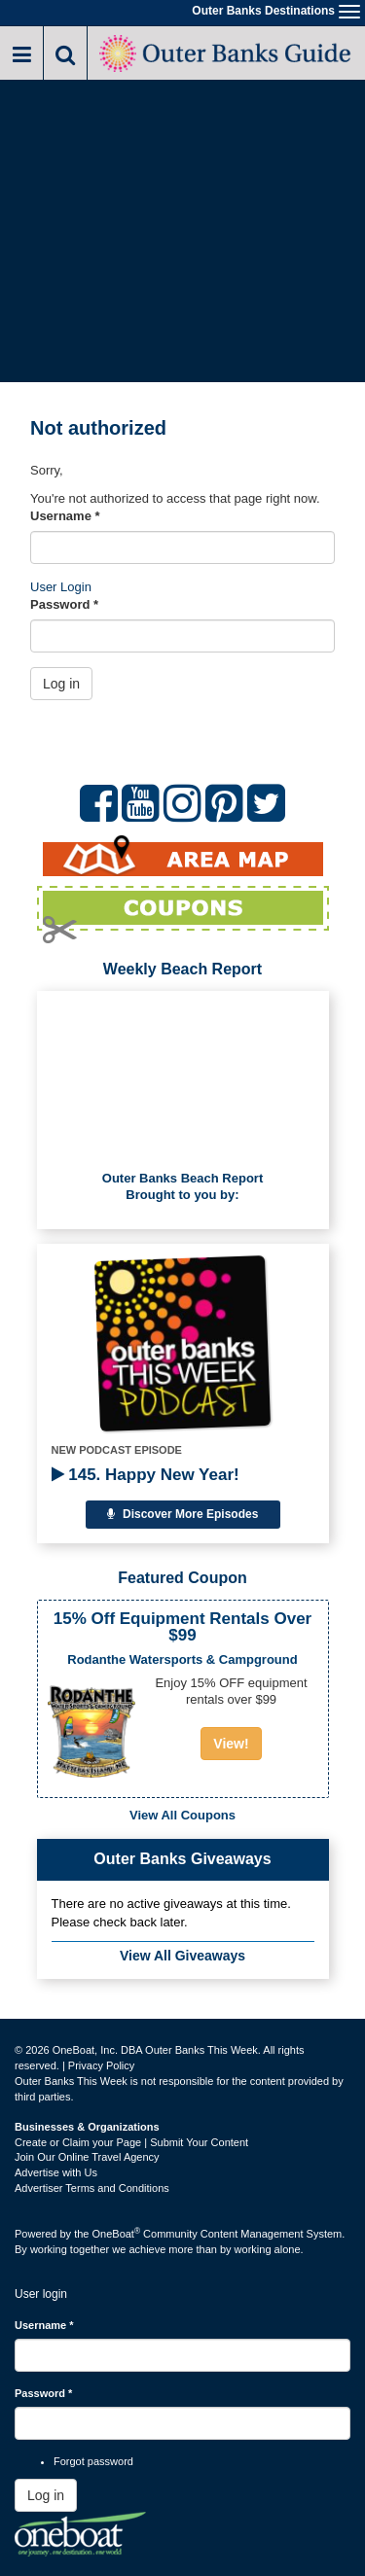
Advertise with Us (56, 2172)
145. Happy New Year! (145, 1474)
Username (65, 516)
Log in (61, 683)
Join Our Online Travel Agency (87, 2157)
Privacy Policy (101, 2065)
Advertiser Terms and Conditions (92, 2188)
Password (64, 604)
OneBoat (116, 2234)
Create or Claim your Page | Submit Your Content (131, 2142)
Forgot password (93, 2461)
